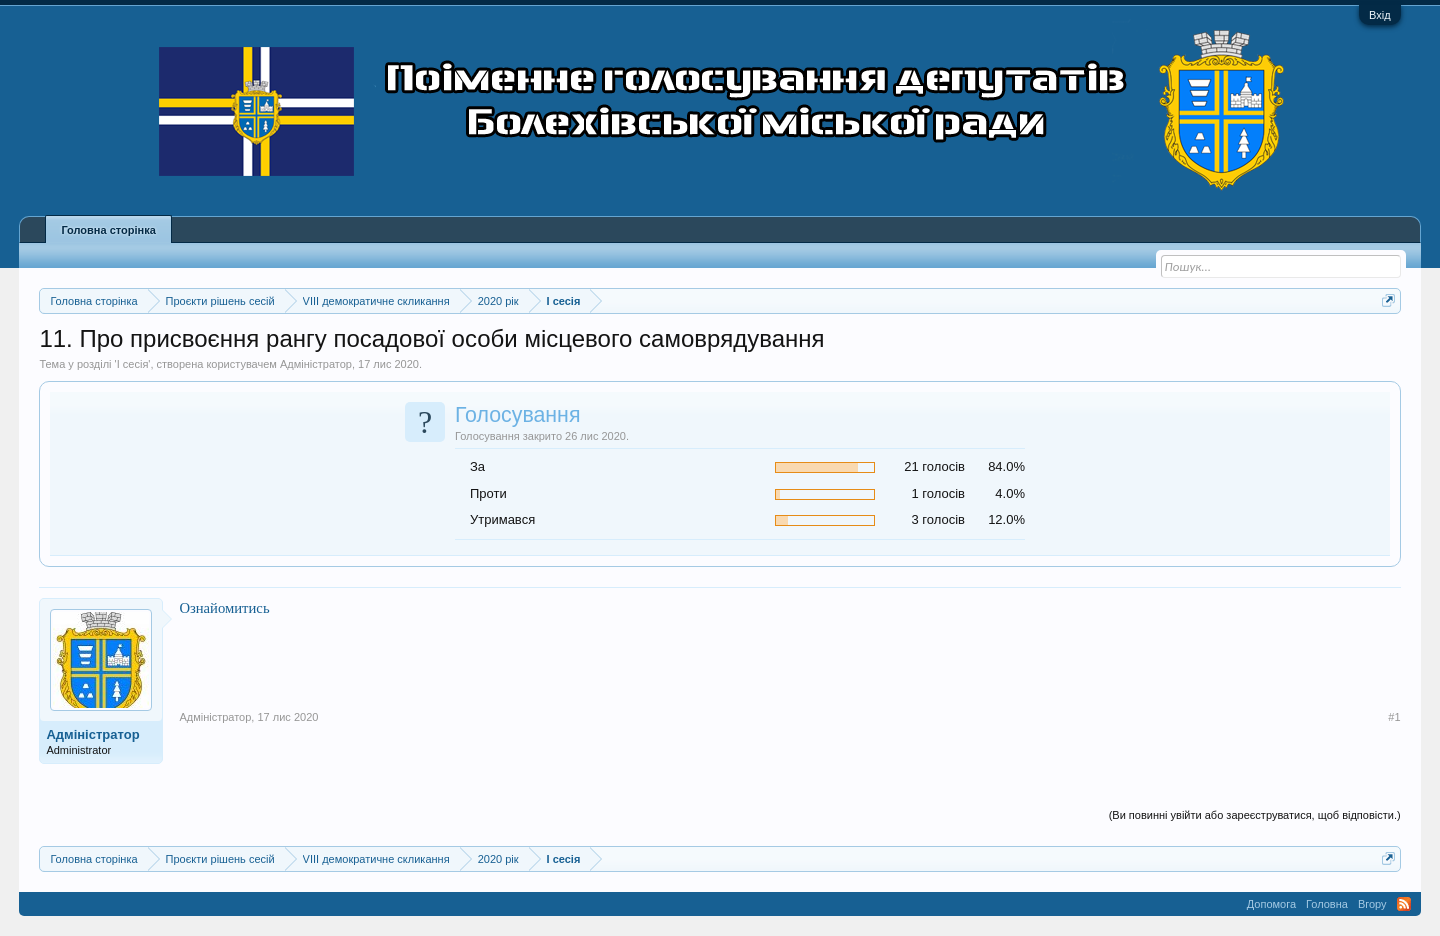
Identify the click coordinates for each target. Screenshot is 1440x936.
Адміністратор (316, 364)
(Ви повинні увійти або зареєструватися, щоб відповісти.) (1255, 815)
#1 (1394, 717)
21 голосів (934, 466)
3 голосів (939, 519)
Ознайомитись (224, 608)
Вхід (1380, 15)
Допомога (1271, 904)
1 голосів (939, 493)
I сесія (133, 364)
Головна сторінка (108, 230)
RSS (1404, 904)
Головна (1327, 904)
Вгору (1372, 904)
